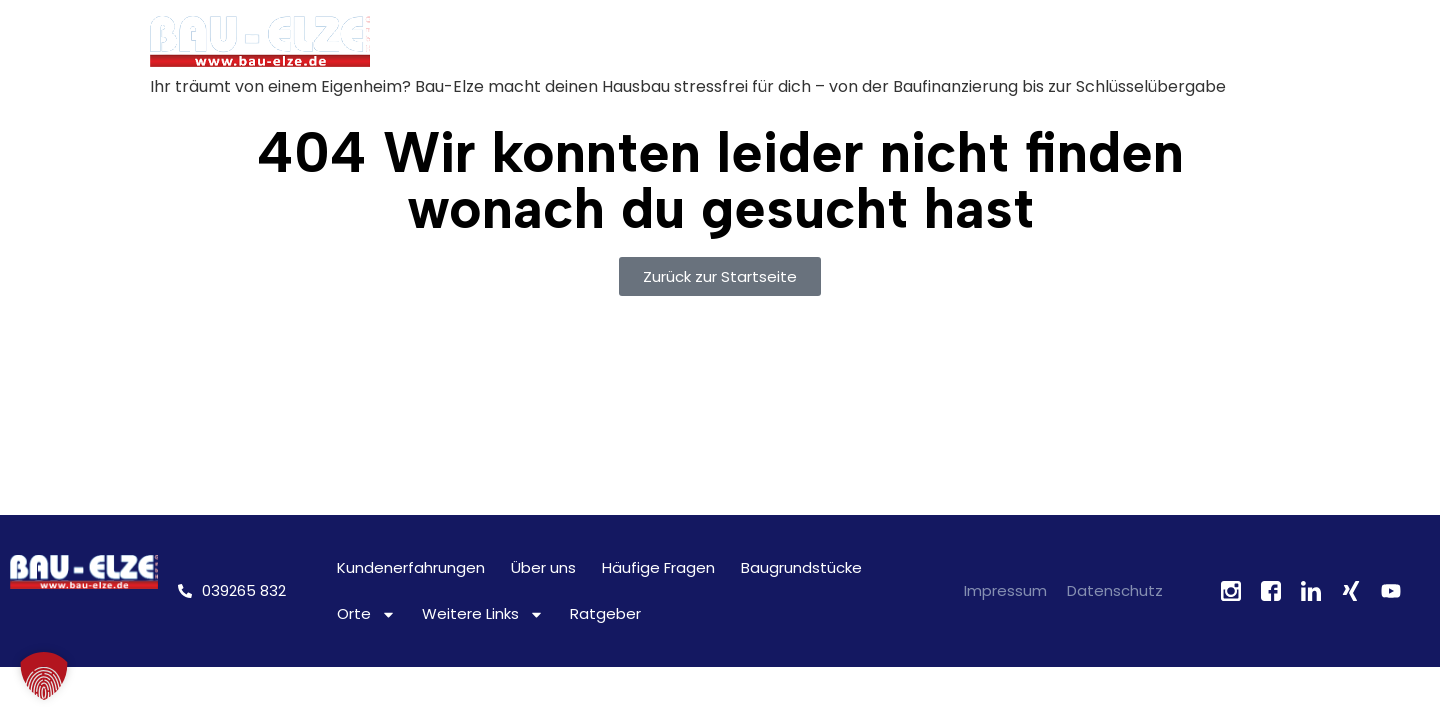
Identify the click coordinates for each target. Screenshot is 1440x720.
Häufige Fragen (658, 567)
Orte (366, 614)
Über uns (543, 567)
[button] (44, 676)
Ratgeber (605, 613)
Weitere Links (483, 614)
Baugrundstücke (801, 567)
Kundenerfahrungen (411, 567)
